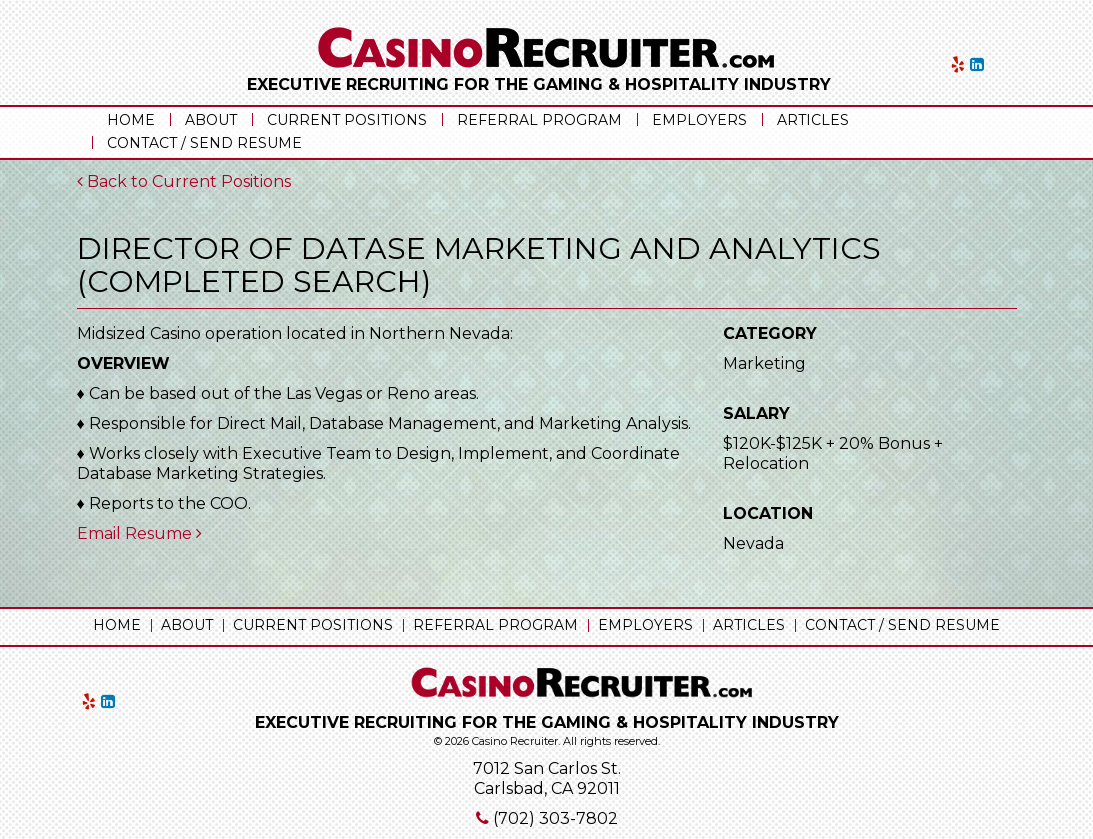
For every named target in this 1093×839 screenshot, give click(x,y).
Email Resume (139, 533)
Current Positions (347, 120)
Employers (699, 120)
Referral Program (539, 120)
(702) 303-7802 (555, 818)
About (211, 120)
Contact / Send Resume (204, 143)
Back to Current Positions (184, 181)
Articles (813, 120)
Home (131, 120)
